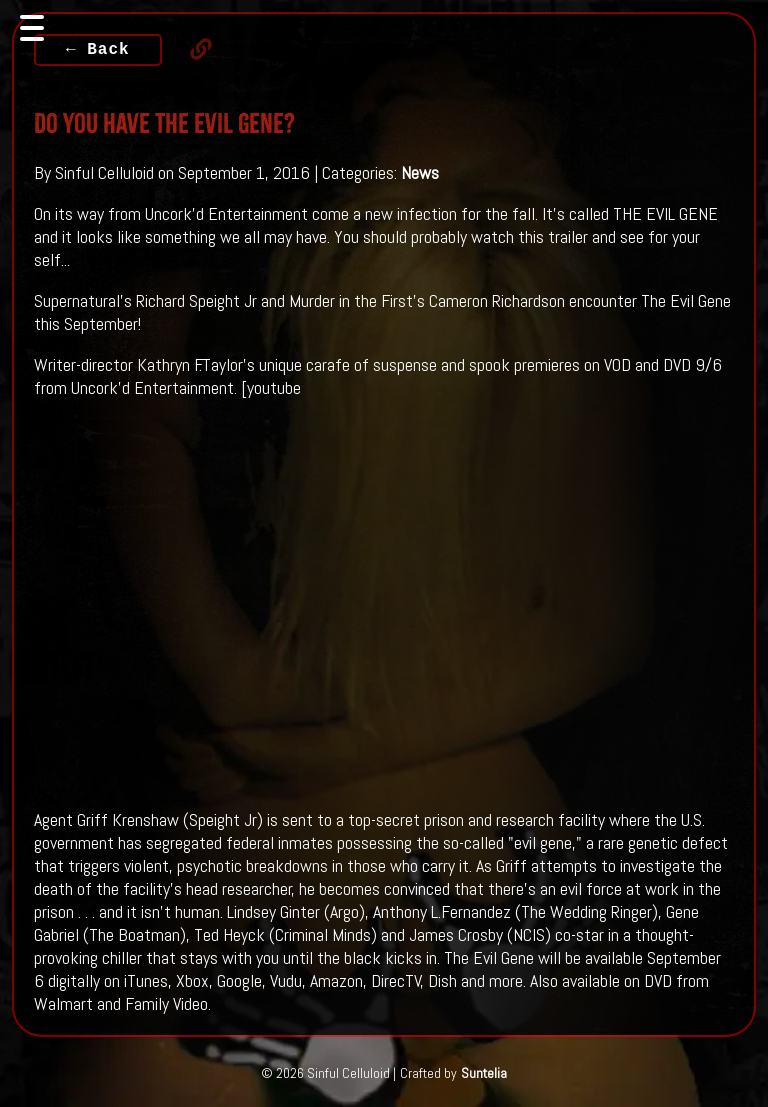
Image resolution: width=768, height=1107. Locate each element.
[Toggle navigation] (32, 28)
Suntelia (484, 1073)
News (420, 172)
